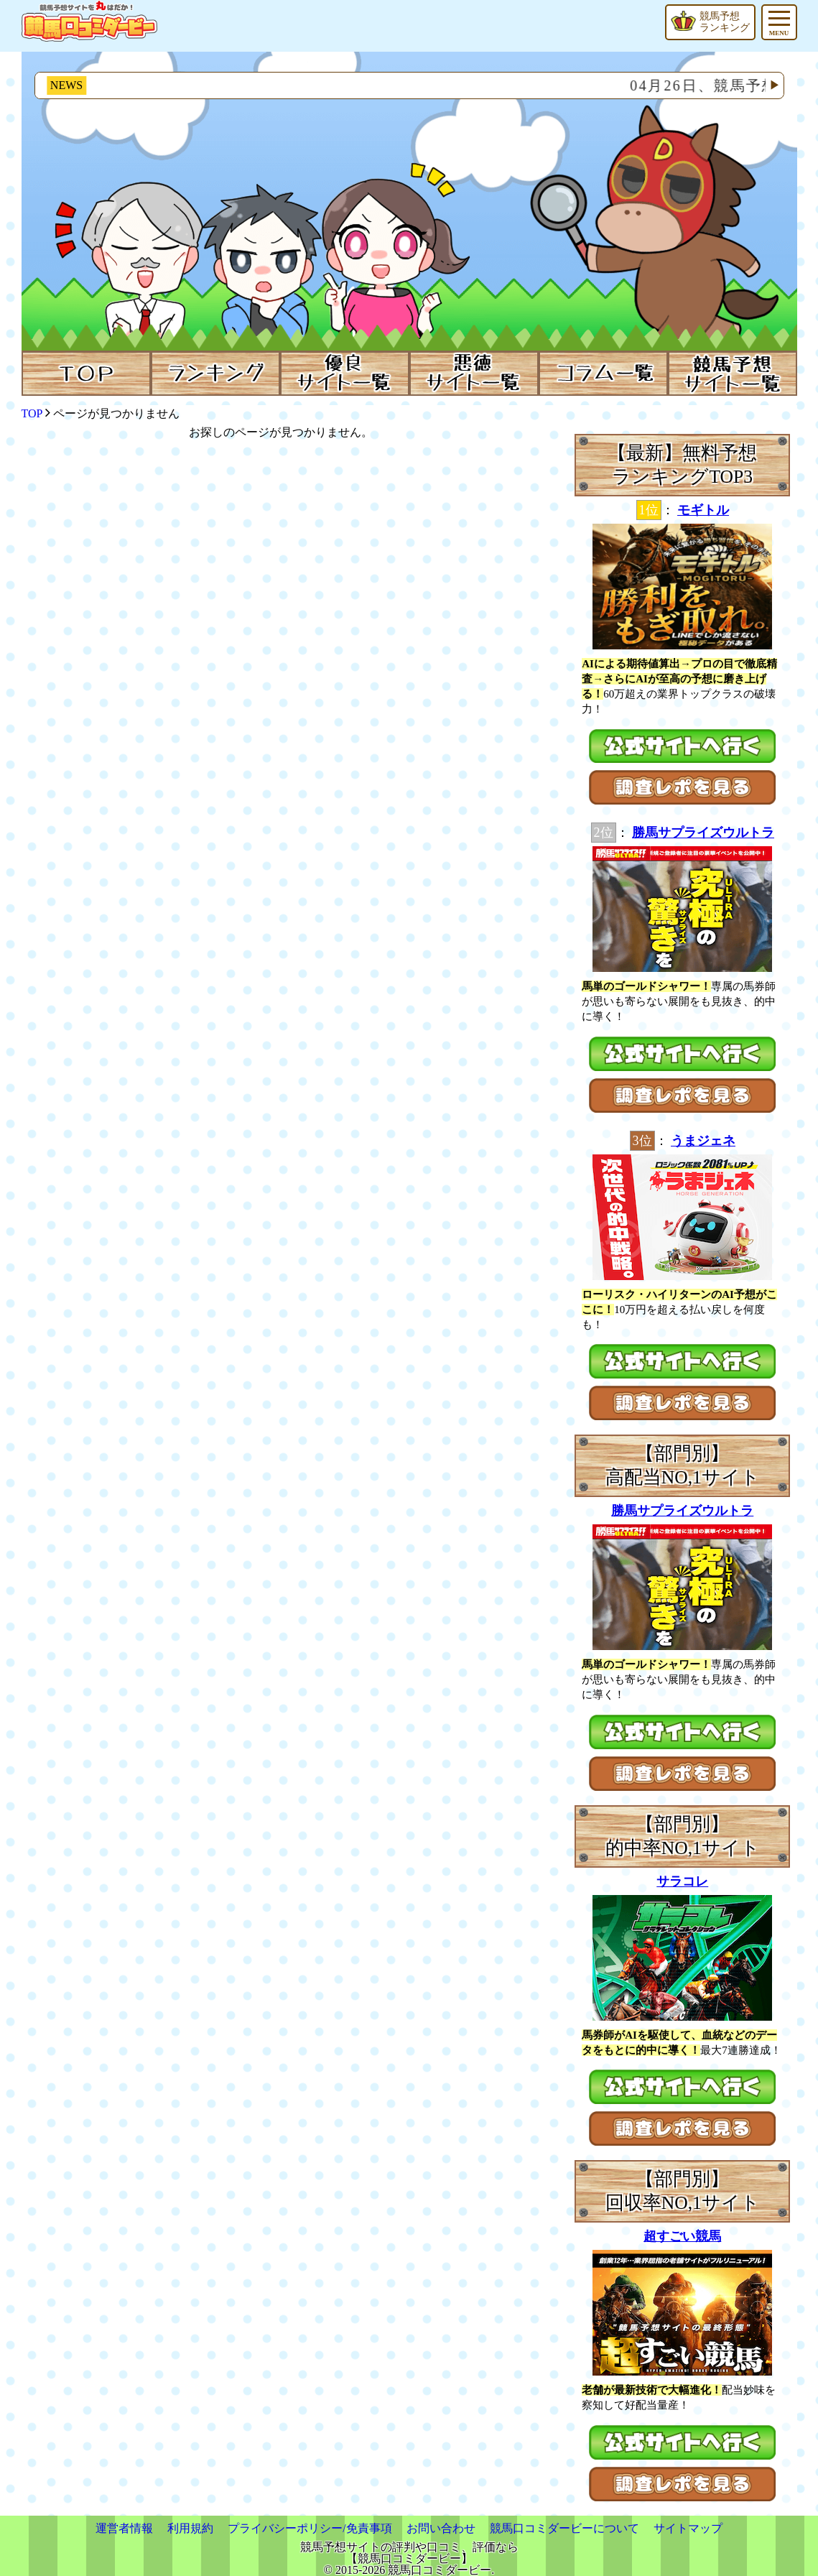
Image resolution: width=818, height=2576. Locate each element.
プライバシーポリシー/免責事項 (309, 2528)
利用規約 (190, 2528)
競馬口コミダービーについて (564, 2528)
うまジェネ (703, 1141)
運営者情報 (124, 2528)
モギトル (703, 510)
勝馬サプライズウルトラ (703, 832)
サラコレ (682, 1881)
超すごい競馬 (682, 2236)
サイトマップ (688, 2528)
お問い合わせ (440, 2528)
